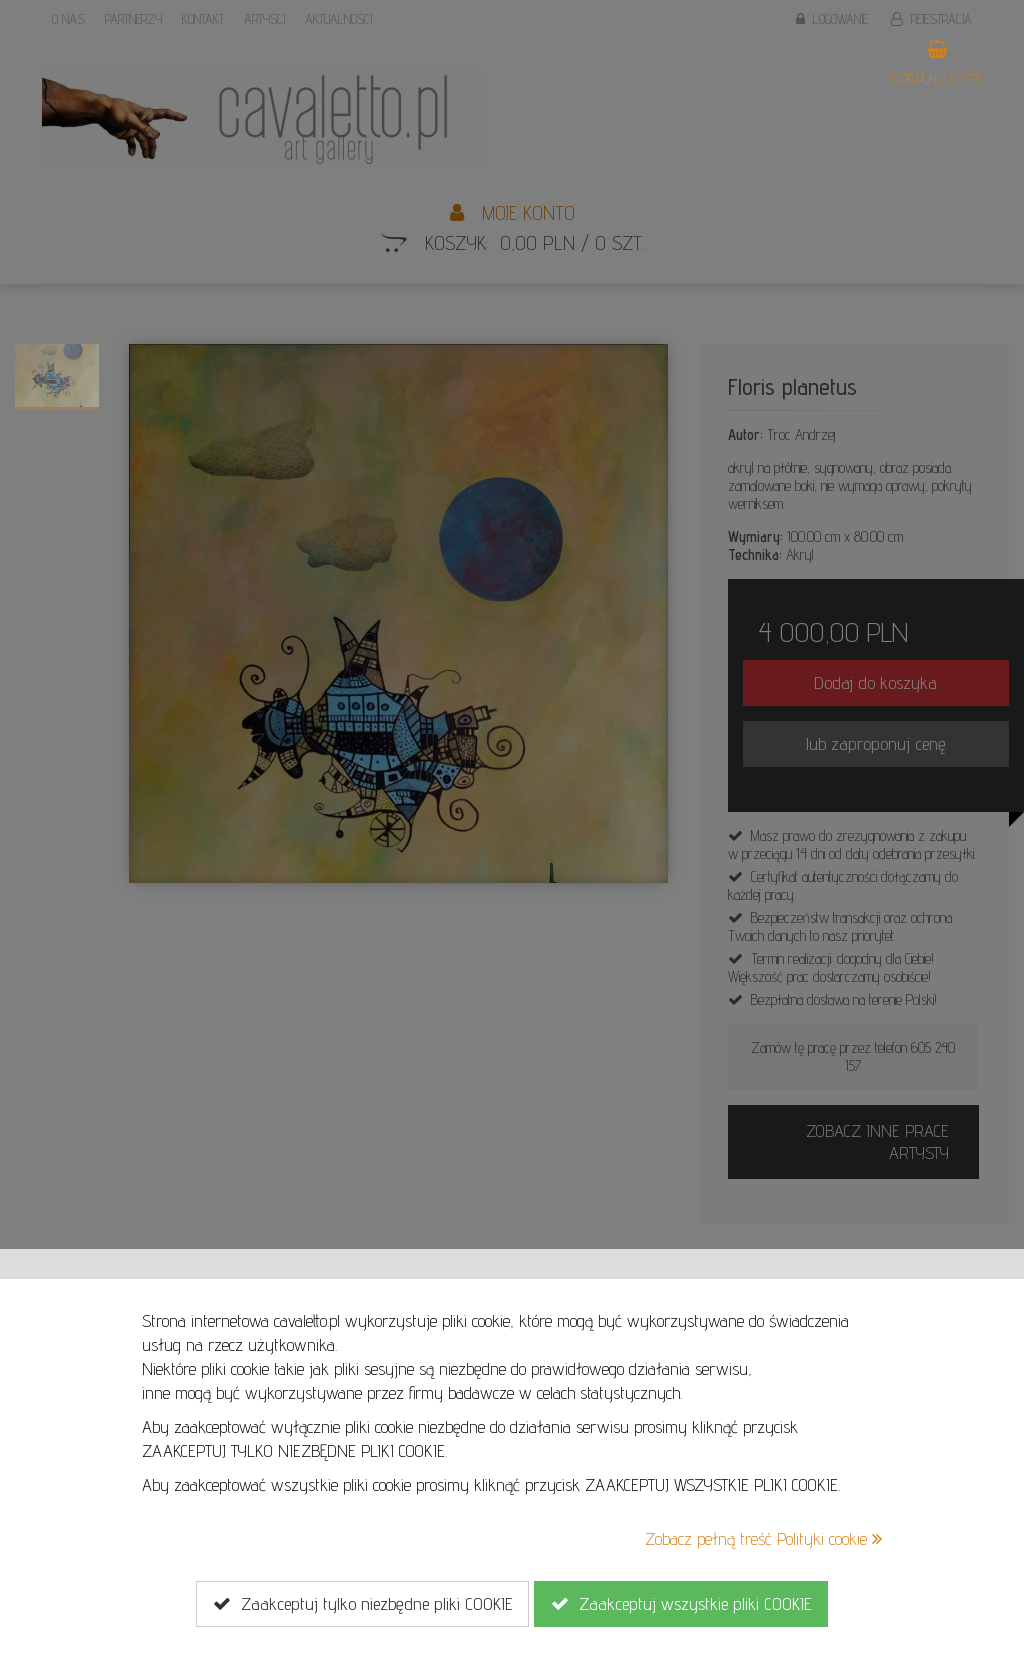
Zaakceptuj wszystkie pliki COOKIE (681, 1604)
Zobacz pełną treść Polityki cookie (763, 1538)
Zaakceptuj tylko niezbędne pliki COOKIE (362, 1604)
